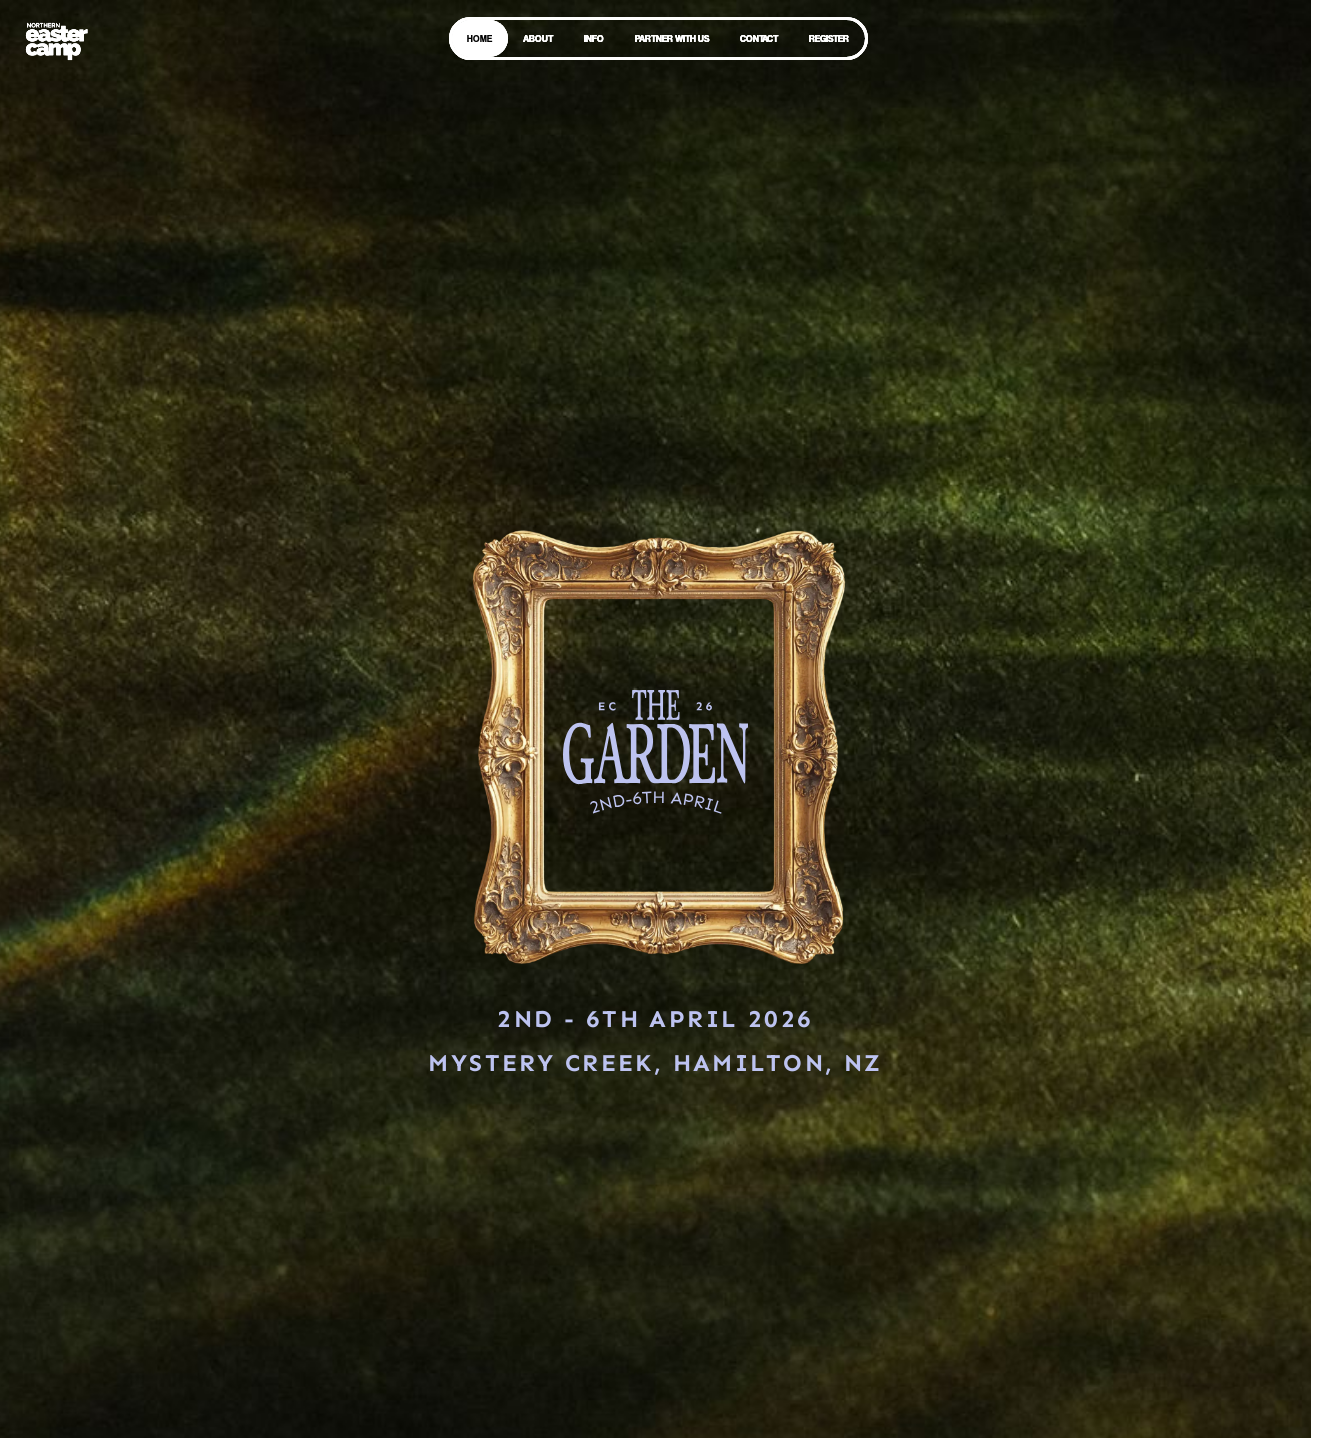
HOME (479, 38)
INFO (594, 38)
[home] (55, 39)
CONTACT (759, 38)
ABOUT (538, 38)
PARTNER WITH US (672, 38)
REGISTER (829, 38)
